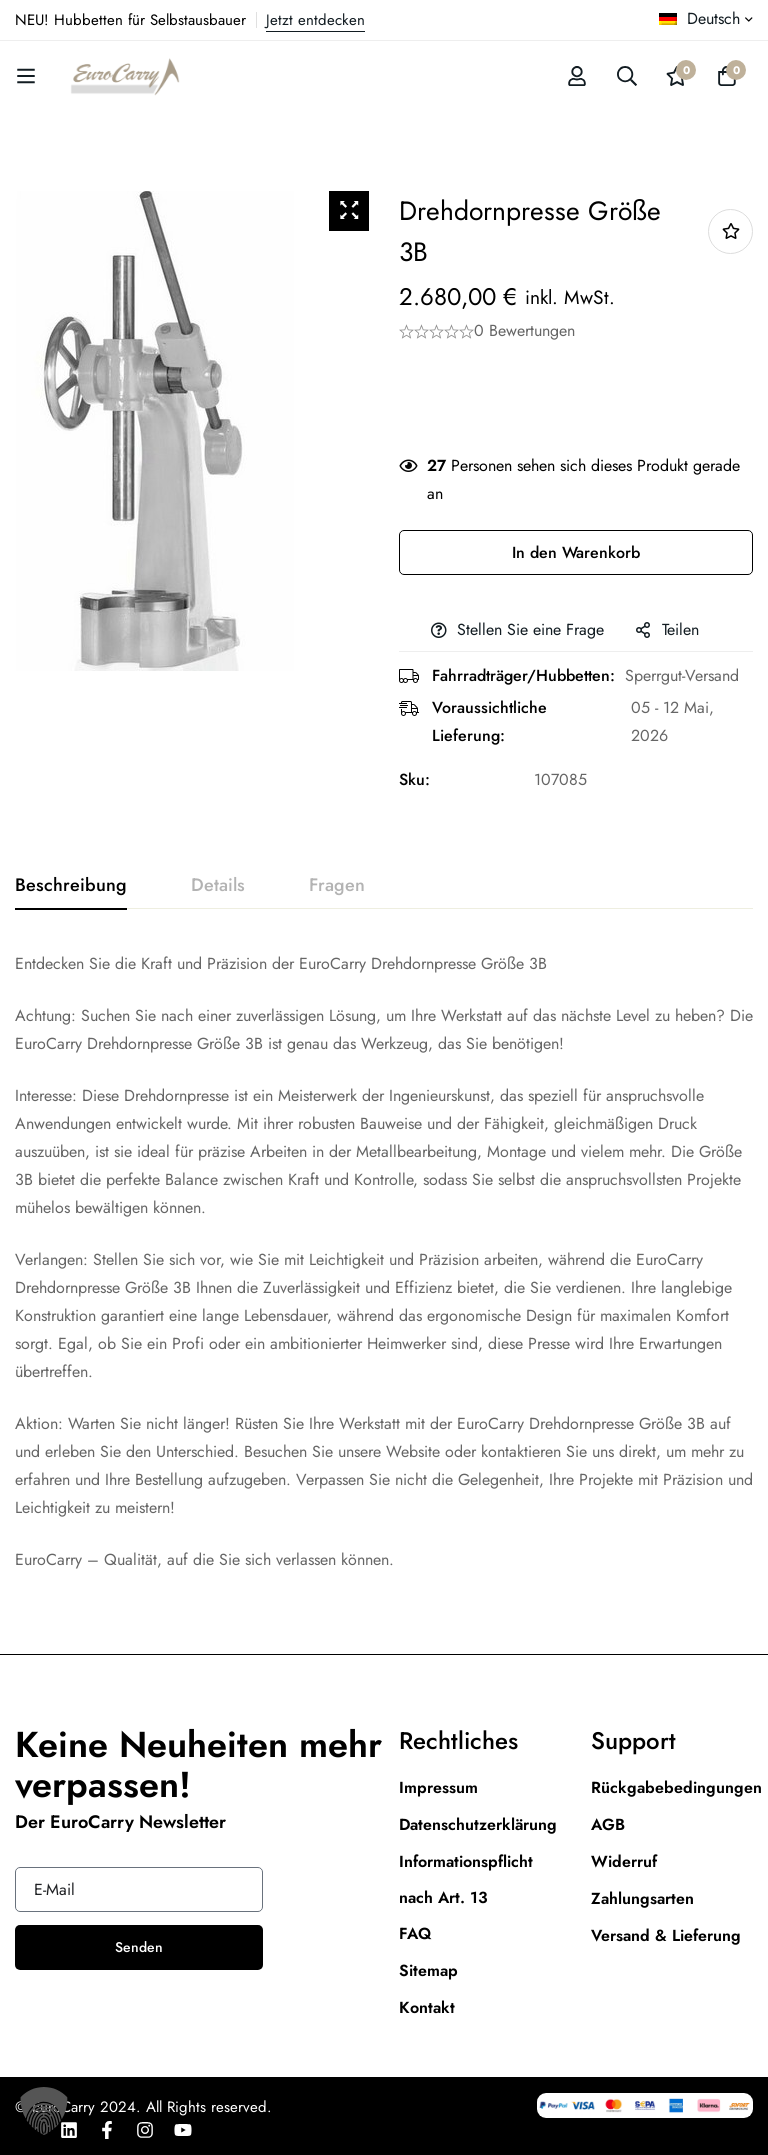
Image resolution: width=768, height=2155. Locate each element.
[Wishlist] (677, 76)
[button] (44, 2111)
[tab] (71, 886)
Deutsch (699, 18)
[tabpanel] (384, 1262)
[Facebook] (107, 2130)
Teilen (680, 629)
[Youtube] (183, 2130)
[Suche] (627, 76)
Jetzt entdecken (315, 20)
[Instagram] (145, 2130)
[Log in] (577, 76)
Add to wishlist (730, 231)
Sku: (414, 779)
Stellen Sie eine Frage (530, 629)
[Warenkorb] (727, 76)
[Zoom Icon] (349, 211)
